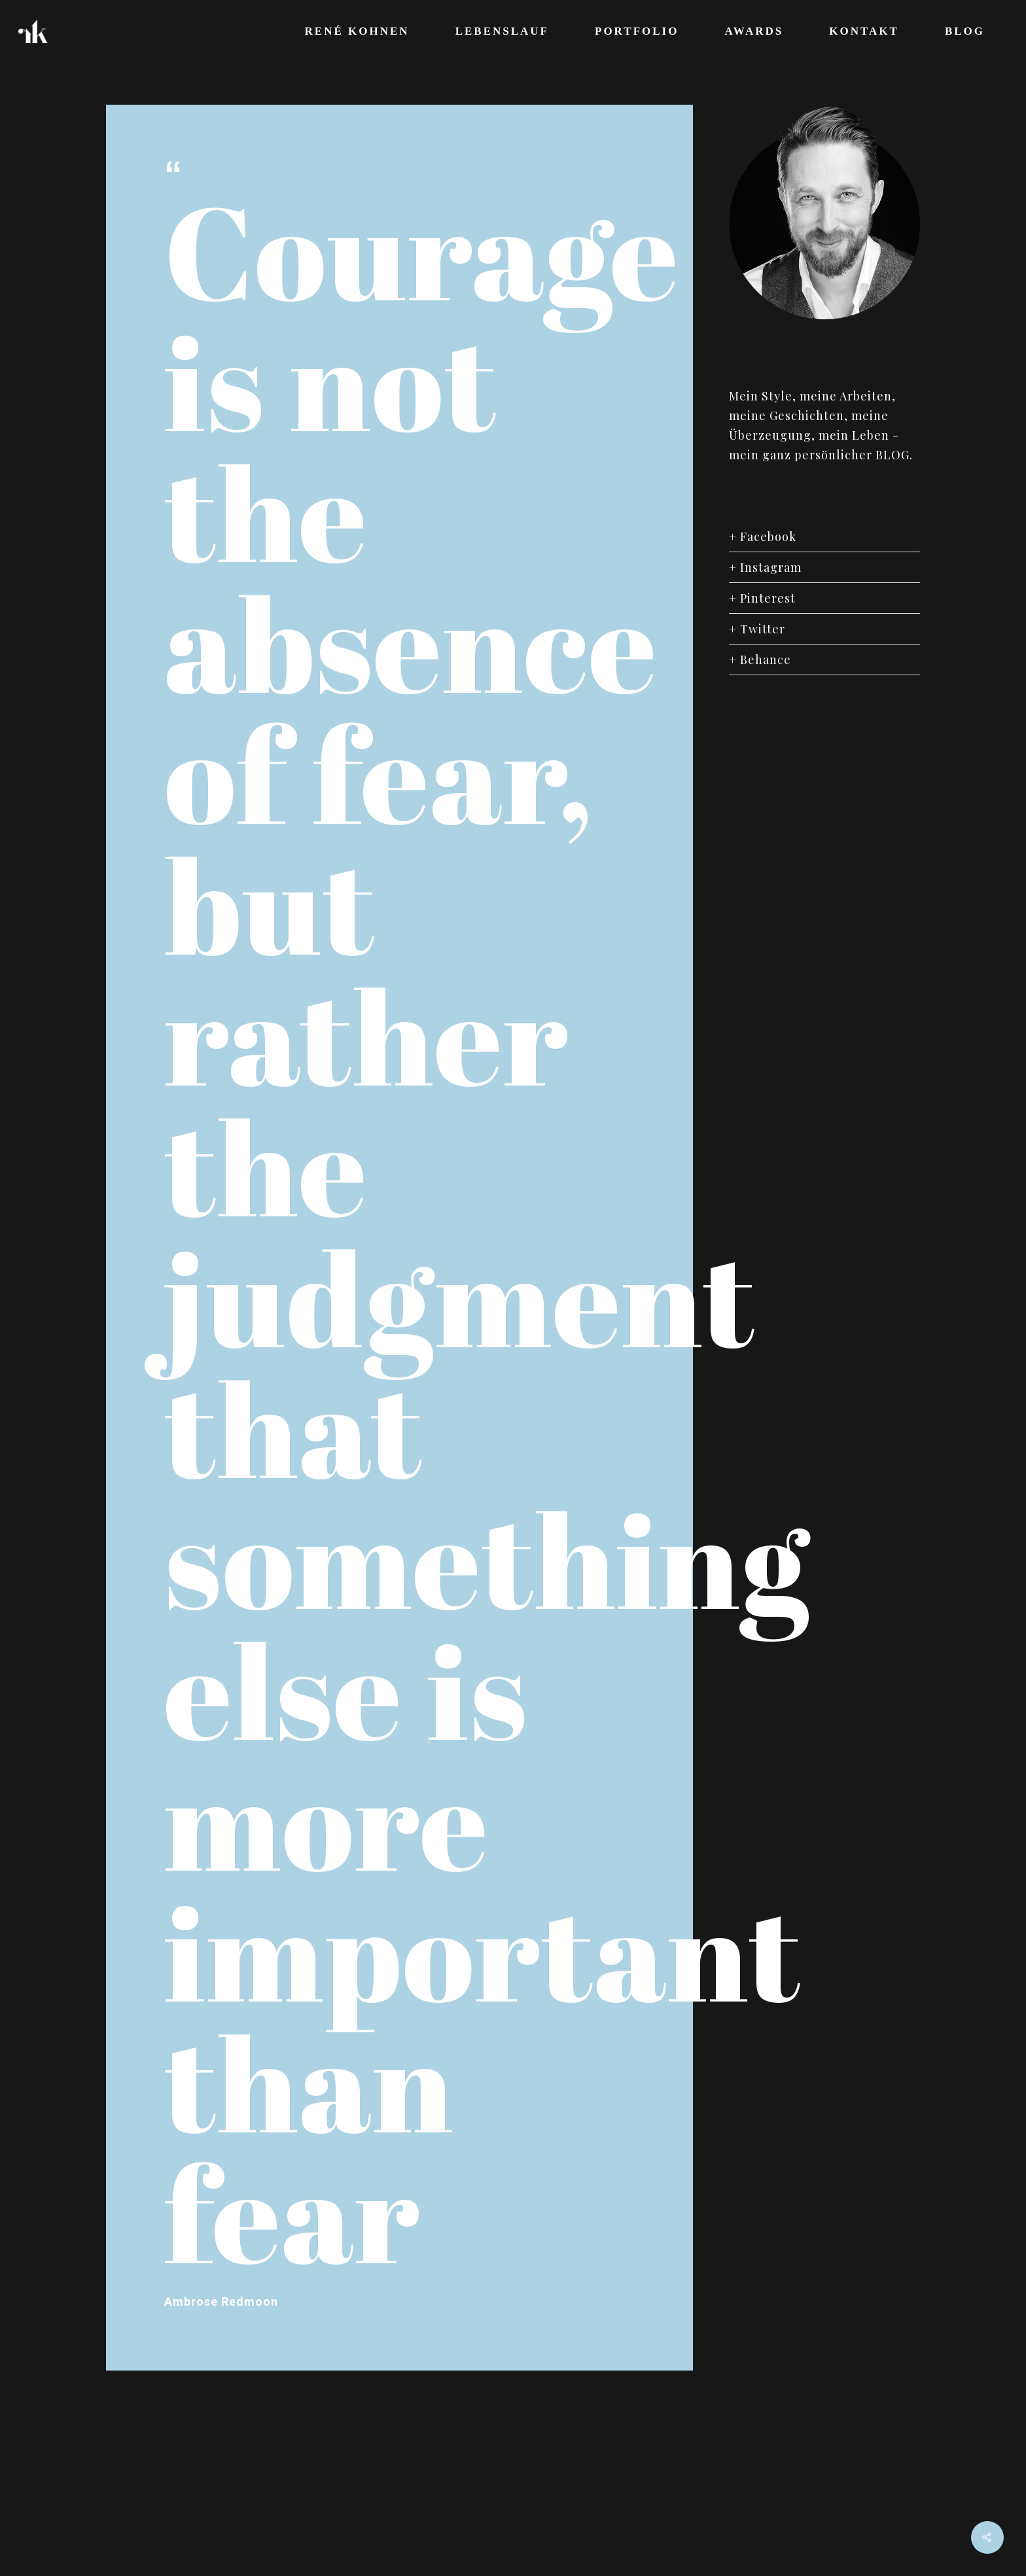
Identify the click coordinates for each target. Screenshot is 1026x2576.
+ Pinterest (762, 598)
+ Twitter (757, 629)
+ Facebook (762, 536)
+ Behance (760, 659)
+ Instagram (765, 567)
